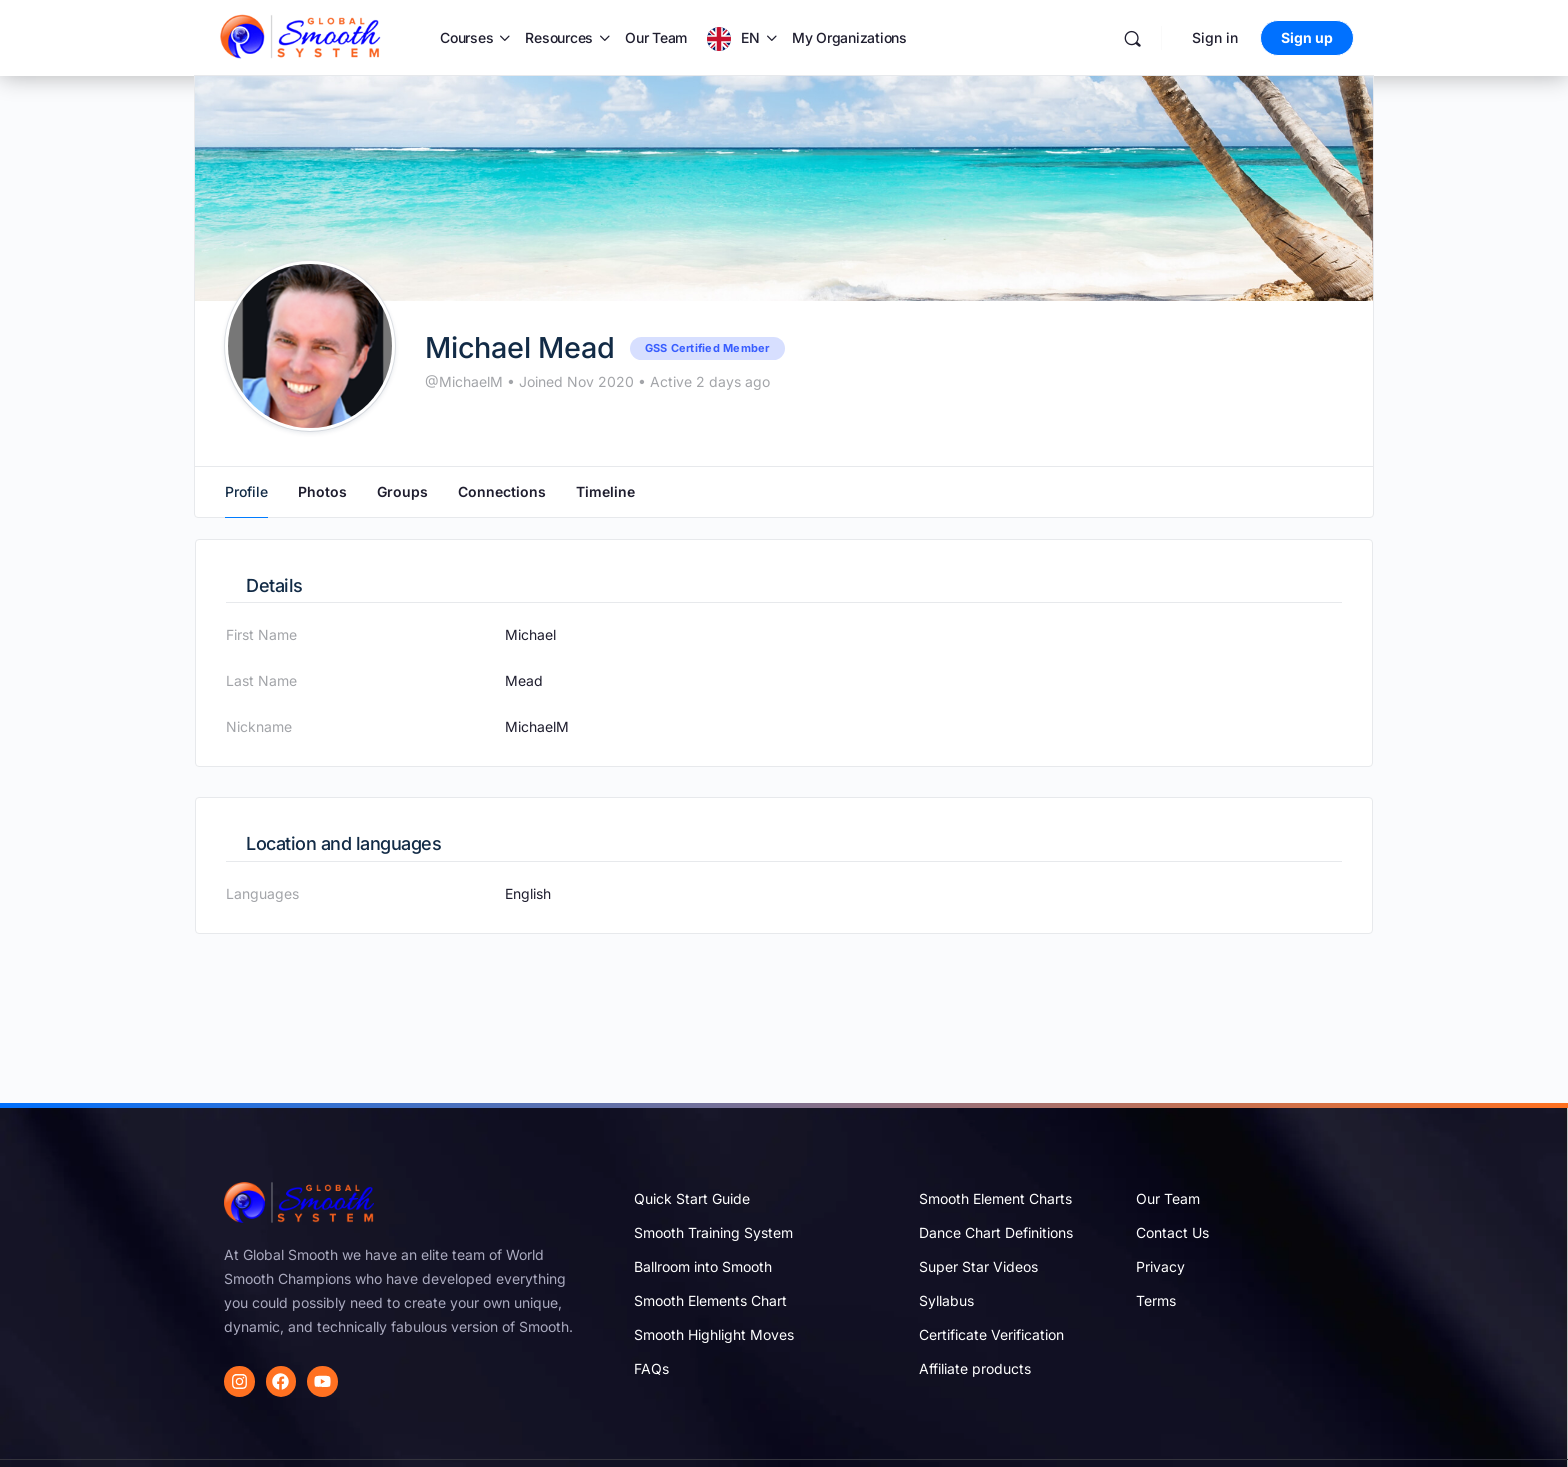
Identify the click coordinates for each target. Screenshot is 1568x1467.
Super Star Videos (978, 1266)
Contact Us (1172, 1232)
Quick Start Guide (692, 1198)
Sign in (1215, 37)
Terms (1156, 1300)
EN (750, 37)
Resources (559, 37)
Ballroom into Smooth (703, 1266)
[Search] (1132, 38)
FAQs (651, 1368)
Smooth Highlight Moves (714, 1334)
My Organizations (849, 37)
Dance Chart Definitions (996, 1232)
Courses (466, 37)
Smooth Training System (713, 1232)
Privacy (1160, 1266)
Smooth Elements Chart (710, 1300)
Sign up (1307, 37)
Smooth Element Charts (995, 1198)
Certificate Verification (991, 1334)
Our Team (656, 37)
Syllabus (946, 1300)
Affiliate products (975, 1368)
